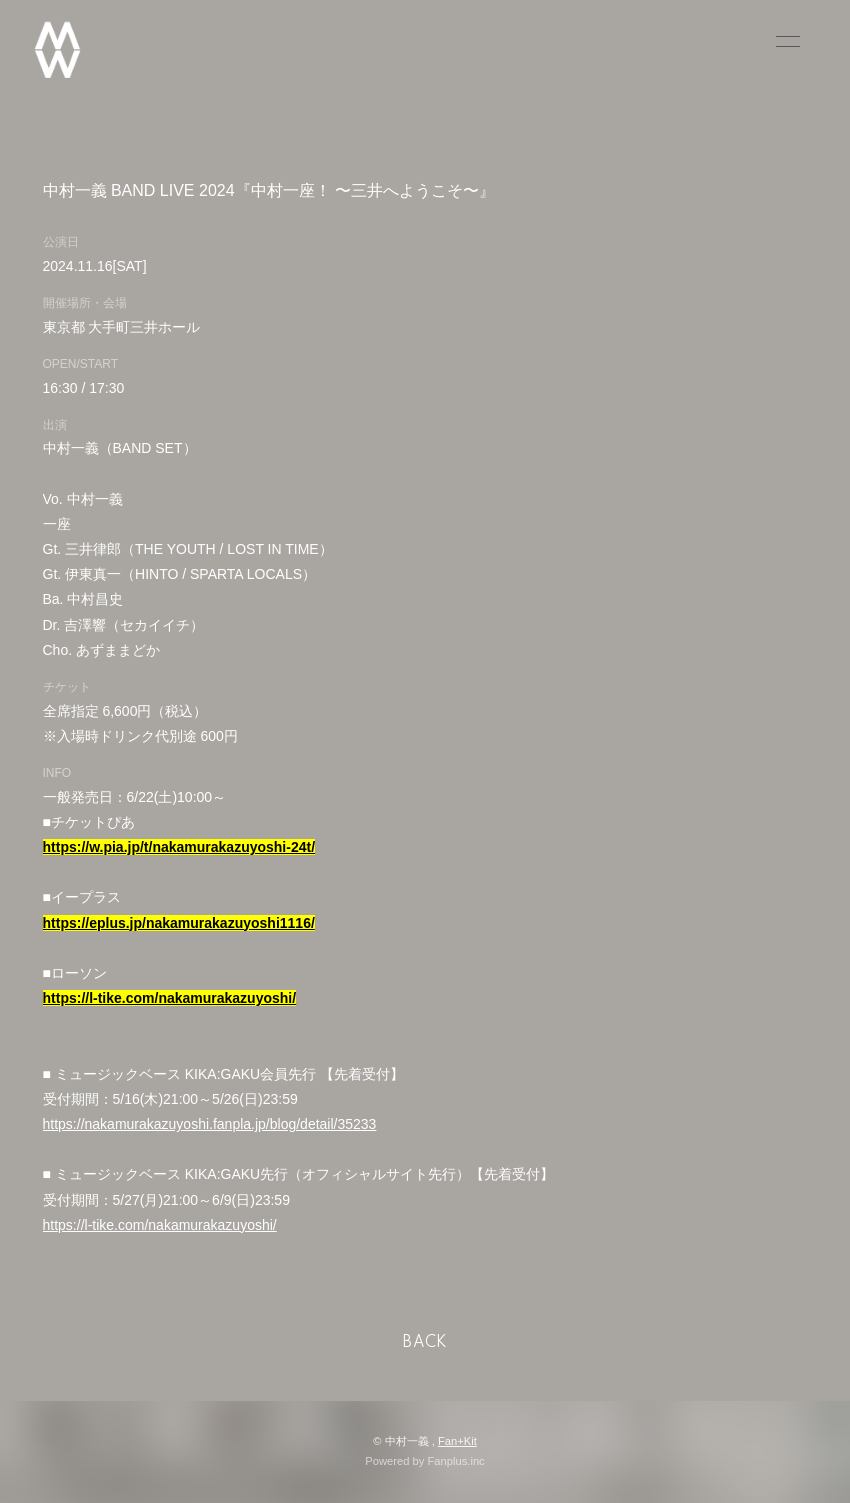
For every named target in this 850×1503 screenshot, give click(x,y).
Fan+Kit (457, 1441)
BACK (425, 1343)
